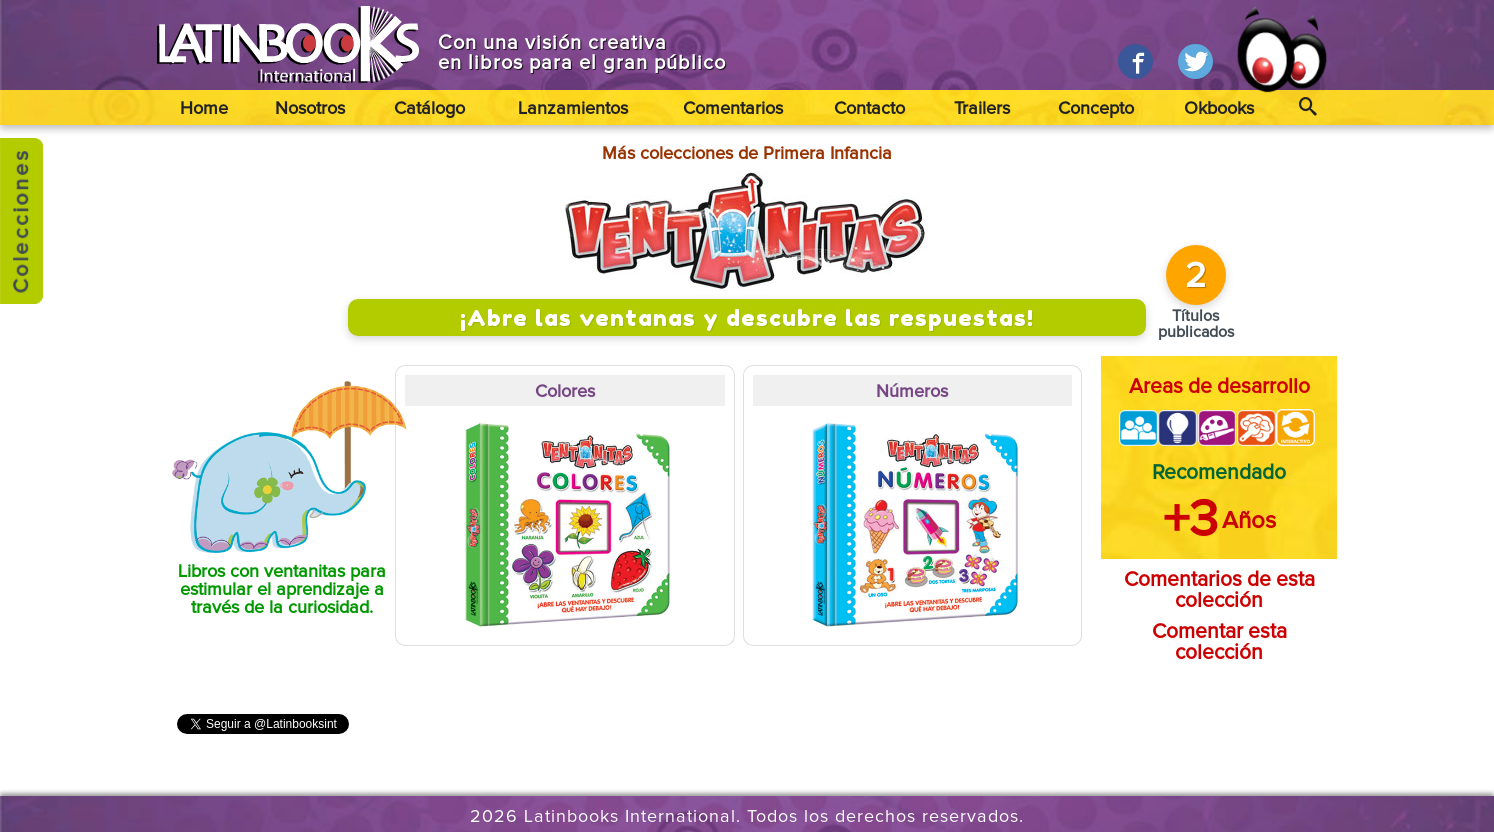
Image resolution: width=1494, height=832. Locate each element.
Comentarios (733, 109)
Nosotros (310, 109)
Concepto (1096, 109)
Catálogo (429, 109)
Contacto (869, 109)
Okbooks (1219, 109)
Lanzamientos (573, 109)
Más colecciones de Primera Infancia (747, 154)
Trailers (982, 109)
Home (204, 109)
